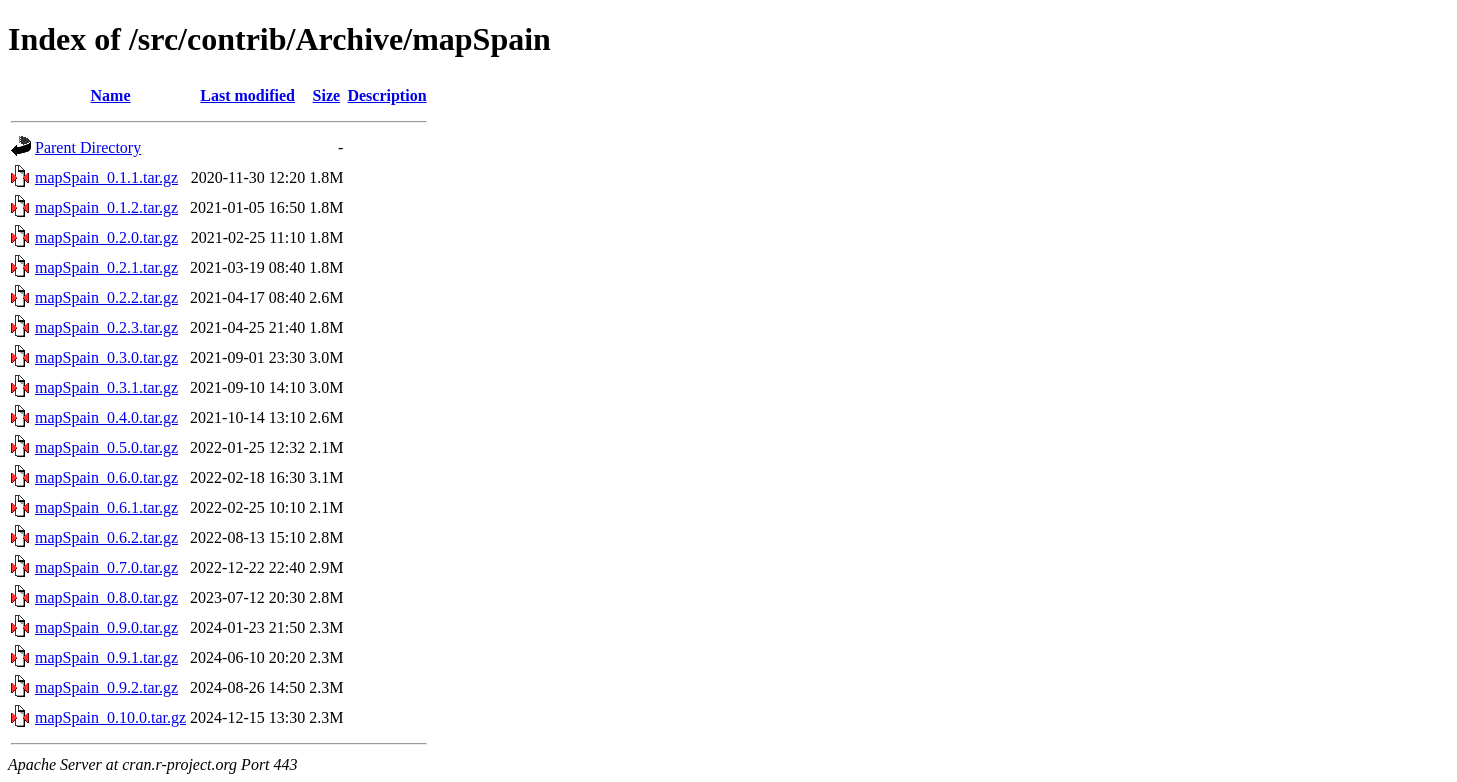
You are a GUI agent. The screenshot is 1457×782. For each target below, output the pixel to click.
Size (327, 95)
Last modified (247, 95)
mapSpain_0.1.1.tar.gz (106, 177)
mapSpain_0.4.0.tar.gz (106, 417)
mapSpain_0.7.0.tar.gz (106, 567)
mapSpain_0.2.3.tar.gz (106, 327)
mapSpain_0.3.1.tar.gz (106, 387)
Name (111, 95)
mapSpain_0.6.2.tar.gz (106, 537)
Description (386, 95)
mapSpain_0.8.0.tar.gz (106, 597)
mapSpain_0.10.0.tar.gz (110, 717)
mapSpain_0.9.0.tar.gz (106, 627)
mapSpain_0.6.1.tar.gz (106, 507)
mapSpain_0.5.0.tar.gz (106, 447)
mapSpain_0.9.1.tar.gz (106, 657)
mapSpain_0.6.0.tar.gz (106, 477)
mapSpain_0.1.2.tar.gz (106, 207)
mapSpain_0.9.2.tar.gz (106, 687)
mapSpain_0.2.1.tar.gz (106, 267)
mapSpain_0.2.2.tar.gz (106, 297)
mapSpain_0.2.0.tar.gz (106, 237)
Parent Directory (88, 147)
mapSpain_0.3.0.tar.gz (106, 357)
